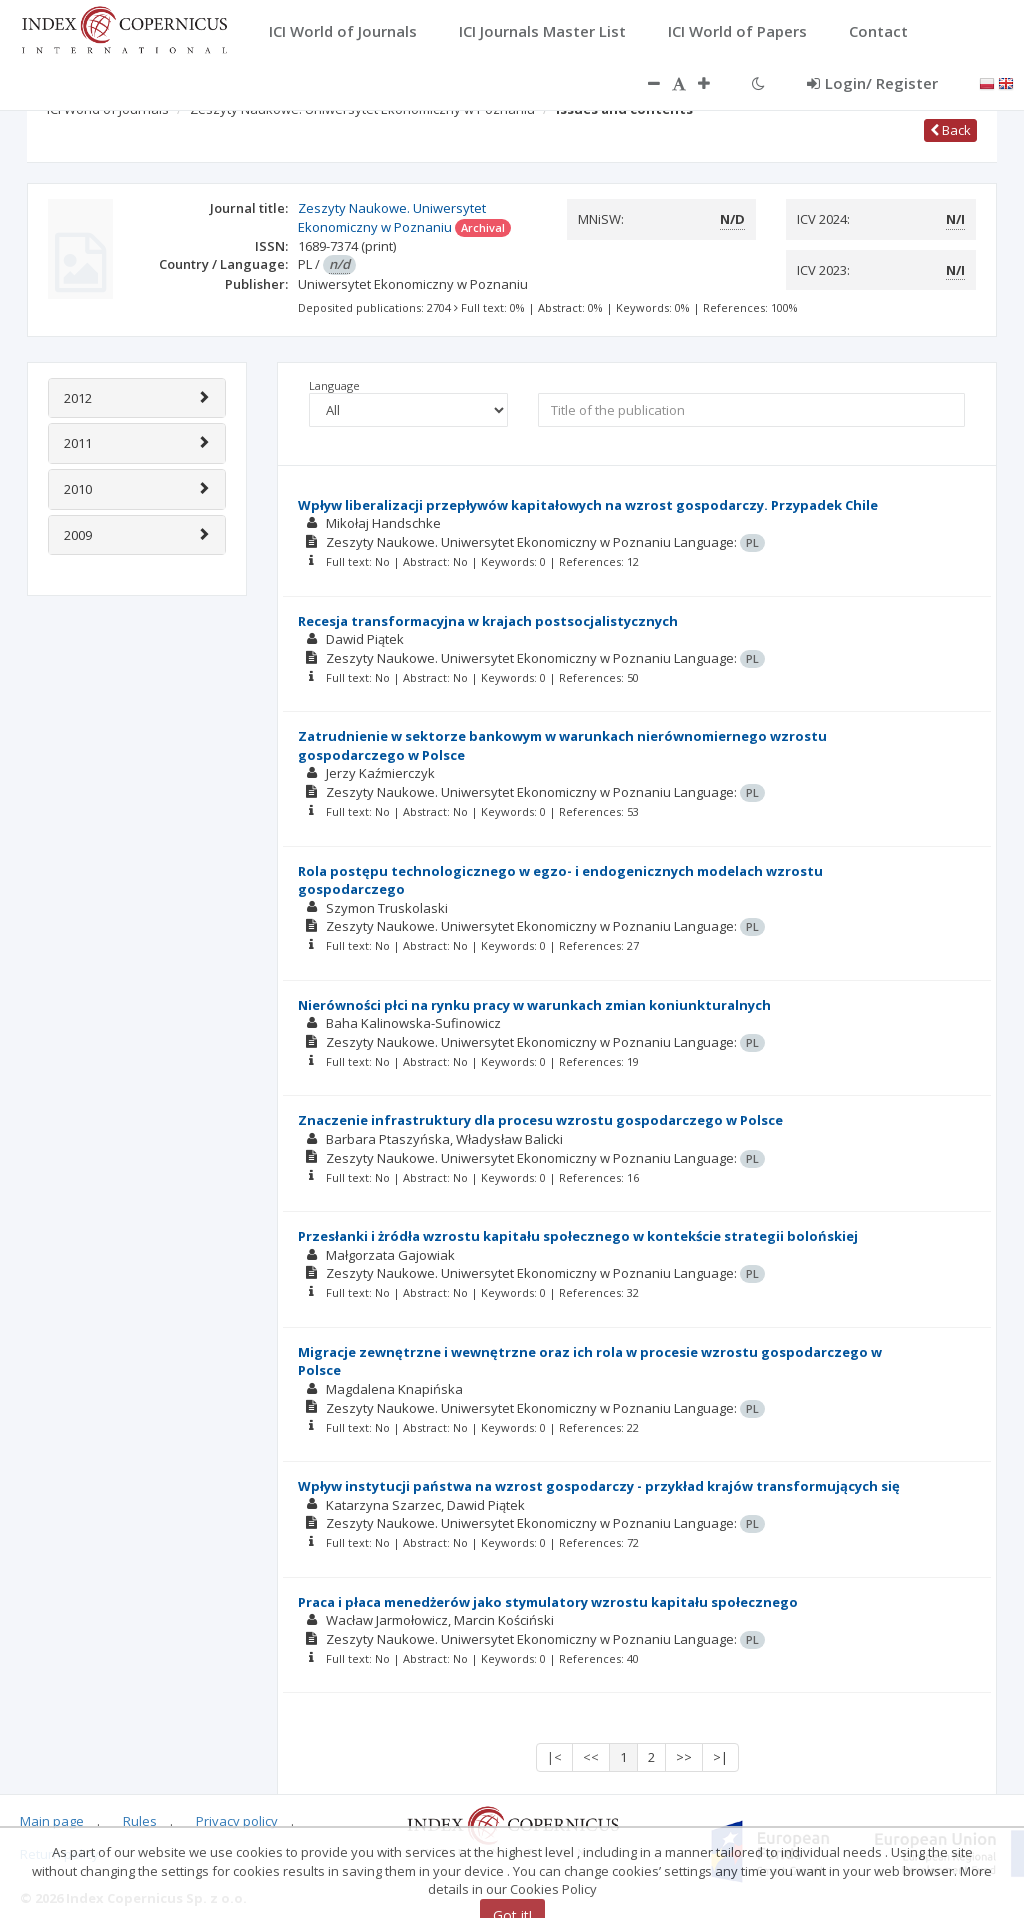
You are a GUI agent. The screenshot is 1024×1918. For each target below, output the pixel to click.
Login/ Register (872, 83)
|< (554, 1757)
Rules (140, 1821)
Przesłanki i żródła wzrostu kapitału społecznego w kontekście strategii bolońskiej (578, 1236)
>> (684, 1757)
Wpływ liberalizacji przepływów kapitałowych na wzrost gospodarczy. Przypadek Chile (588, 505)
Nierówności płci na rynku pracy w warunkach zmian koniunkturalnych (534, 1005)
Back (950, 130)
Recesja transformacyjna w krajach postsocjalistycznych (488, 621)
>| (720, 1757)
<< (591, 1757)
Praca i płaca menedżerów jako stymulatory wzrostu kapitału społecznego (548, 1602)
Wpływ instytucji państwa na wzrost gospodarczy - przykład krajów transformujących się (599, 1486)
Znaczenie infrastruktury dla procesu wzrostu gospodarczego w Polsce (540, 1120)
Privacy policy (237, 1821)
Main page (52, 1821)
